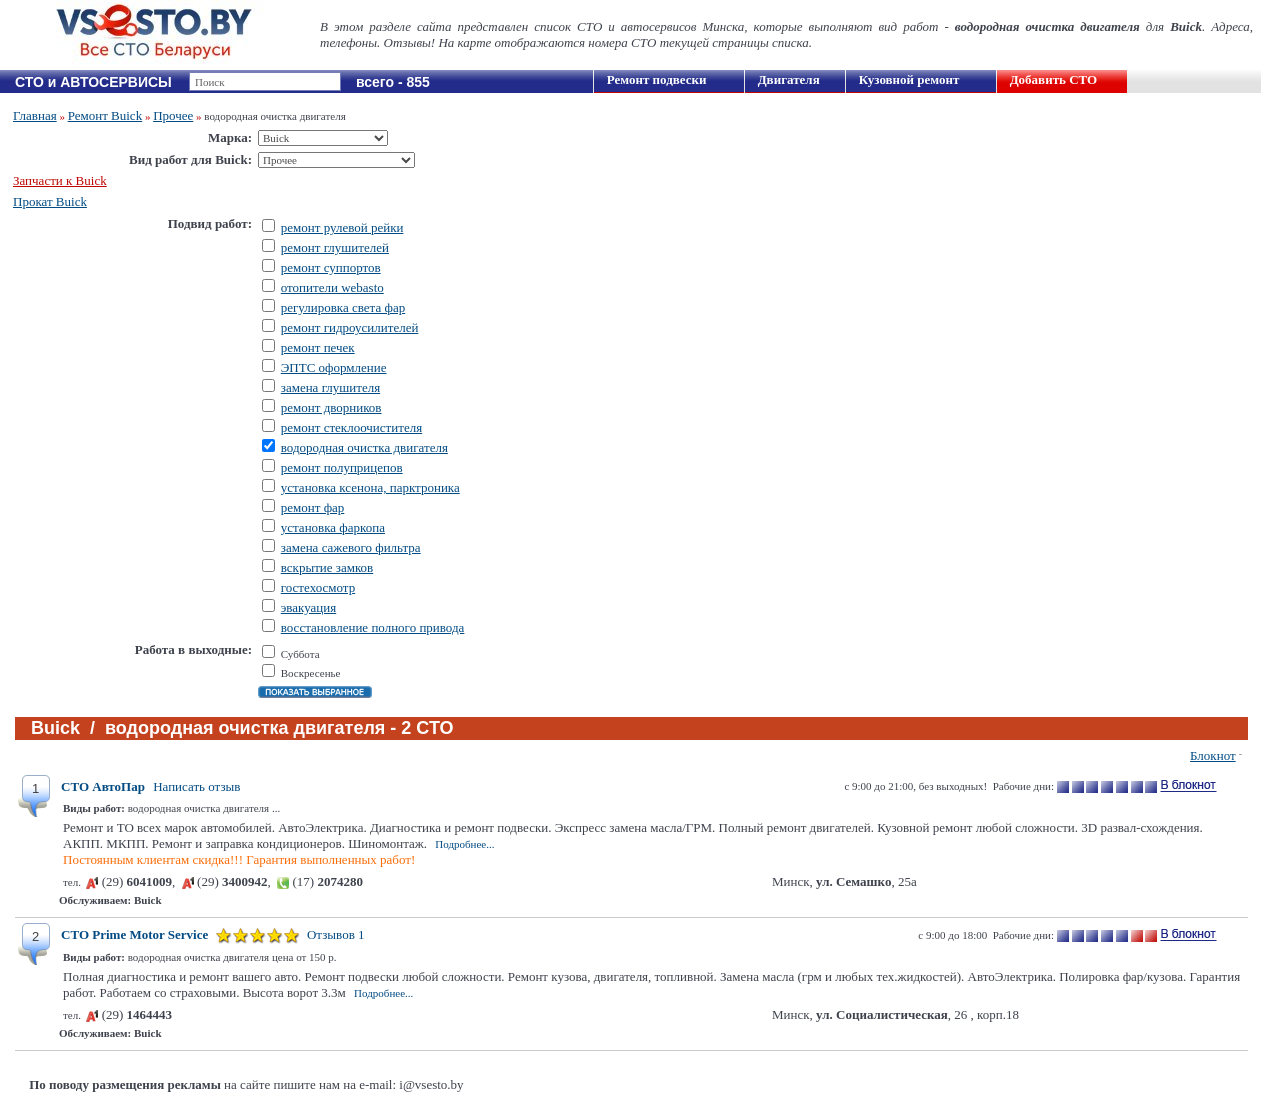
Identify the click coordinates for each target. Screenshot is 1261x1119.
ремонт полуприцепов (342, 467)
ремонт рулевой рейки (342, 227)
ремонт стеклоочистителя (351, 427)
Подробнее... (464, 844)
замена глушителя (330, 387)
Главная (35, 115)
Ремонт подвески (657, 79)
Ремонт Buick (105, 115)
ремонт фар (313, 507)
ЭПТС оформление (334, 367)
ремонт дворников (331, 407)
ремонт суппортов (331, 267)
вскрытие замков (327, 567)
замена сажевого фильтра (351, 547)
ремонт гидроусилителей (350, 327)
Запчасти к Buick (60, 180)
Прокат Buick (50, 201)
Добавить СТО (1053, 79)
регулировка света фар (343, 307)
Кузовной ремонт (909, 79)
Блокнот (1213, 755)
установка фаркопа (333, 527)
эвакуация (308, 607)
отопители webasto (332, 287)
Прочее (173, 115)
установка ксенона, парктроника (370, 487)
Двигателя (789, 79)
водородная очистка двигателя (364, 447)
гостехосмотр (318, 587)
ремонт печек (318, 347)
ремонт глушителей (335, 247)
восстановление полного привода (373, 627)
